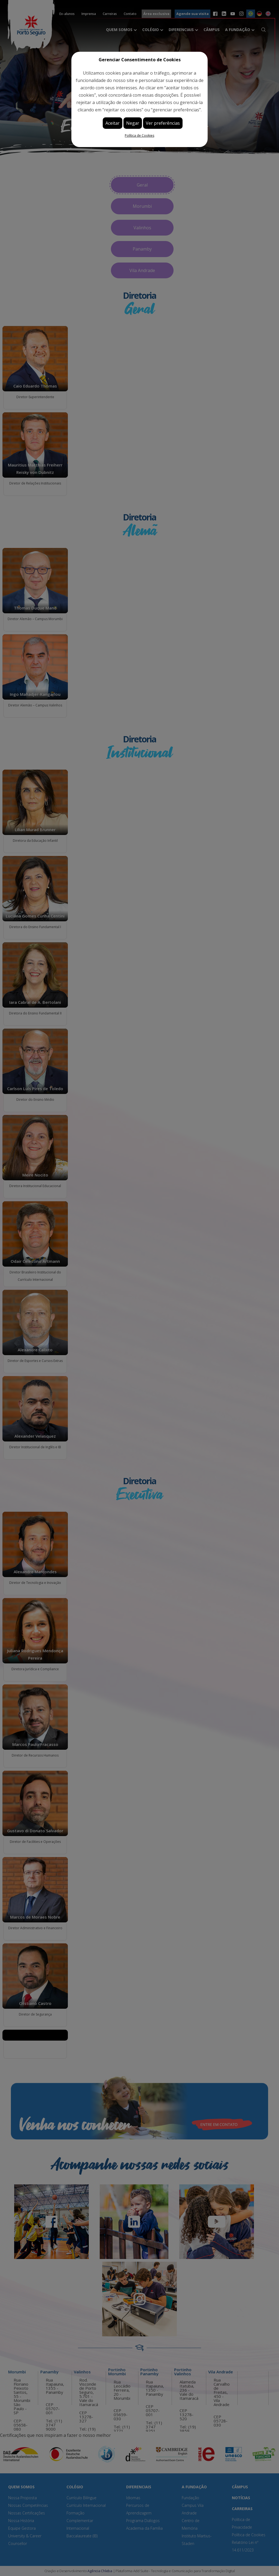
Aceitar (112, 123)
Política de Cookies (139, 135)
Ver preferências (163, 123)
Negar (132, 123)
